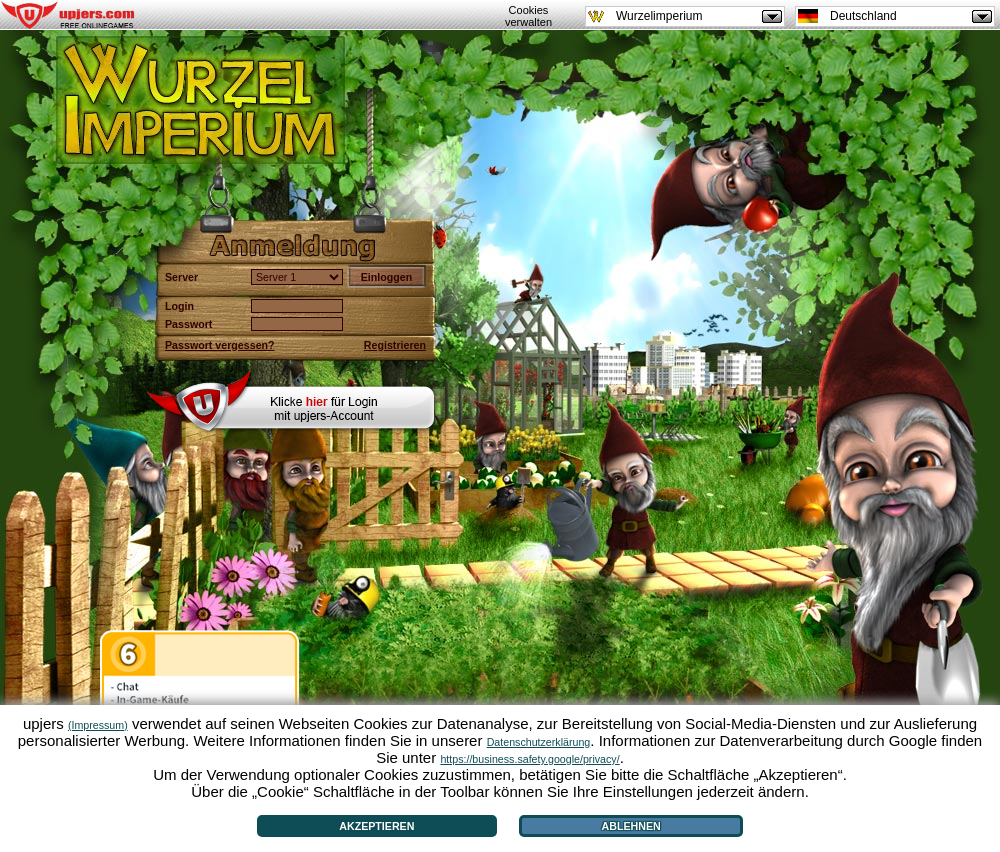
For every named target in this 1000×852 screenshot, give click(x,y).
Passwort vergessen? (220, 345)
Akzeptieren (376, 826)
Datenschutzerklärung (539, 742)
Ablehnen (631, 826)
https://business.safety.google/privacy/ (529, 759)
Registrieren (395, 345)
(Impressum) (98, 725)
